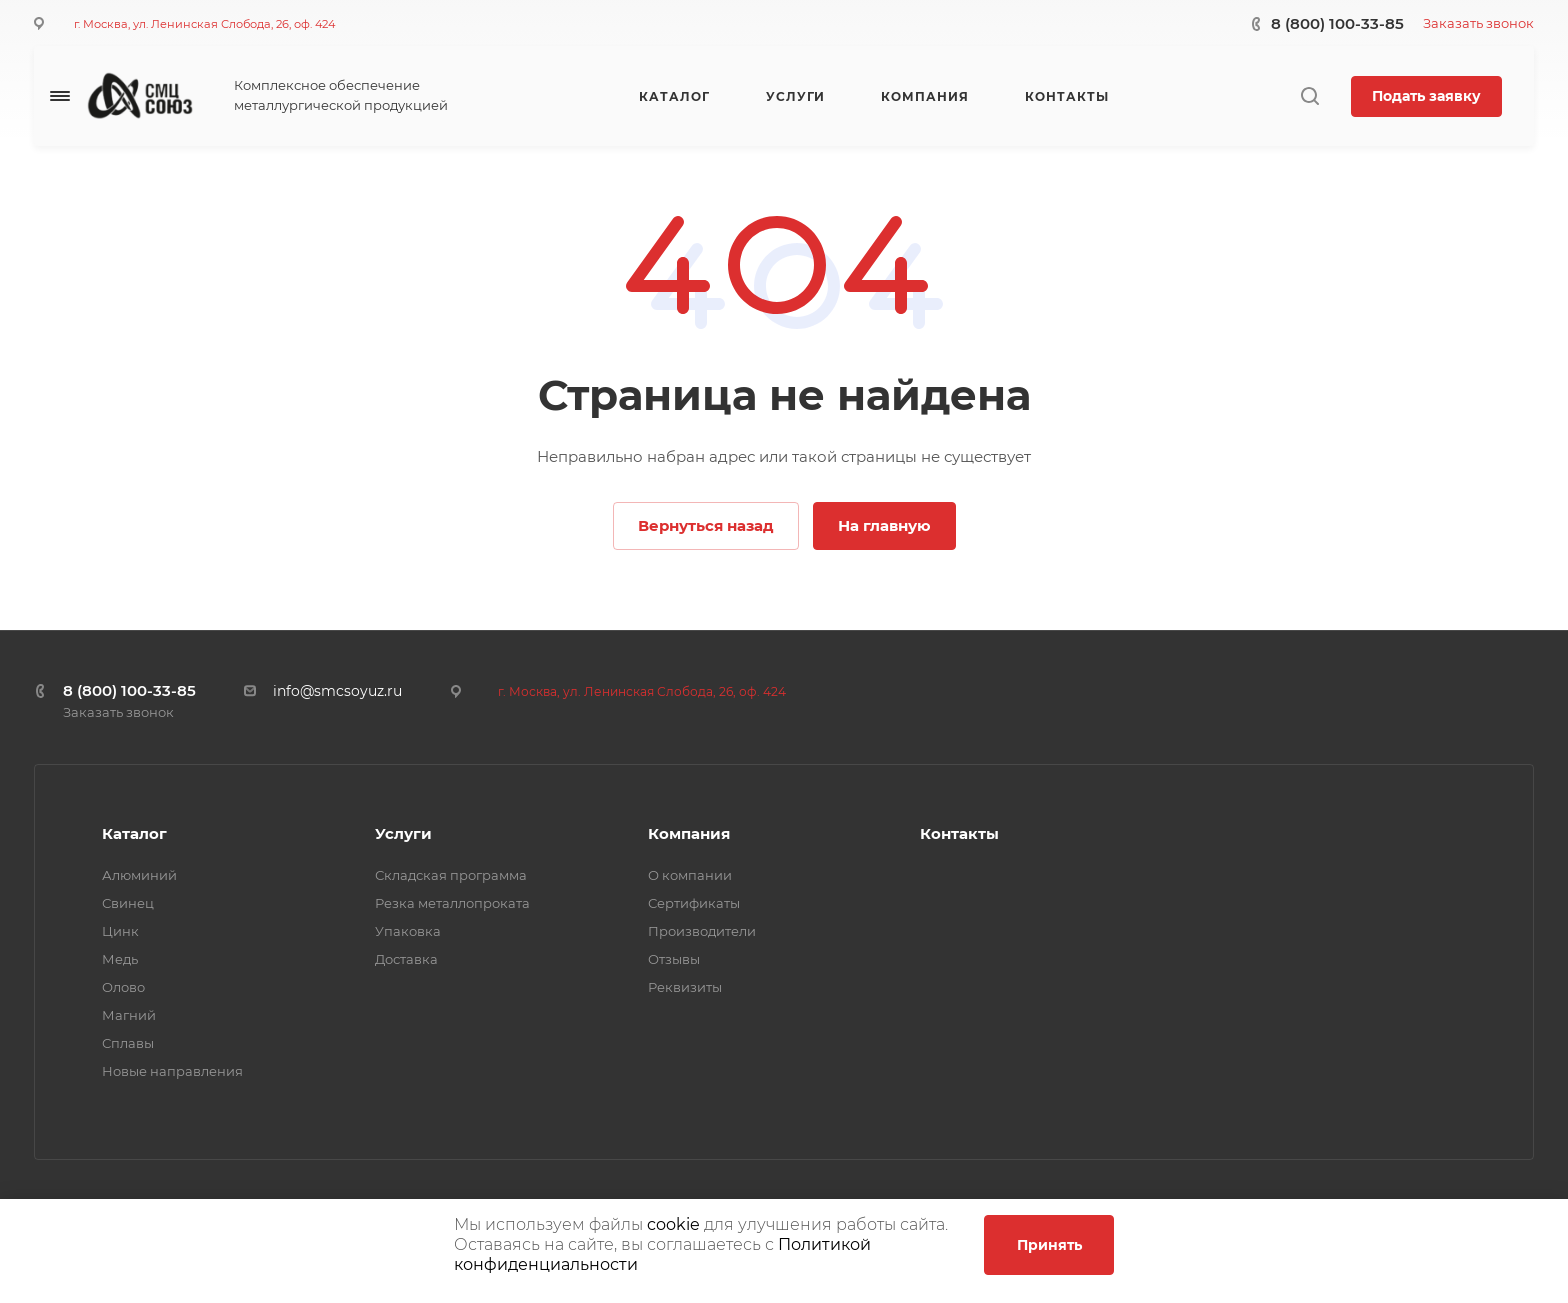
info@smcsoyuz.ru (337, 691)
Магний (129, 1015)
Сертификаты (694, 903)
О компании (690, 875)
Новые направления (172, 1071)
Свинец (128, 903)
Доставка (406, 959)
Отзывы (674, 959)
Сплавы (128, 1043)
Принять (1049, 1245)
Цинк (120, 931)
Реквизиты (685, 987)
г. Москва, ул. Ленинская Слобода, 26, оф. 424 (204, 24)
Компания (689, 833)
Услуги (403, 833)
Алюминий (139, 875)
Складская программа (451, 875)
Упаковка (408, 931)
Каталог (134, 833)
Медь (120, 959)
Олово (123, 987)
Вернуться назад (706, 525)
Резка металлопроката (452, 903)
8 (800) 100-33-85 (1337, 23)
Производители (702, 931)
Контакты (959, 833)
